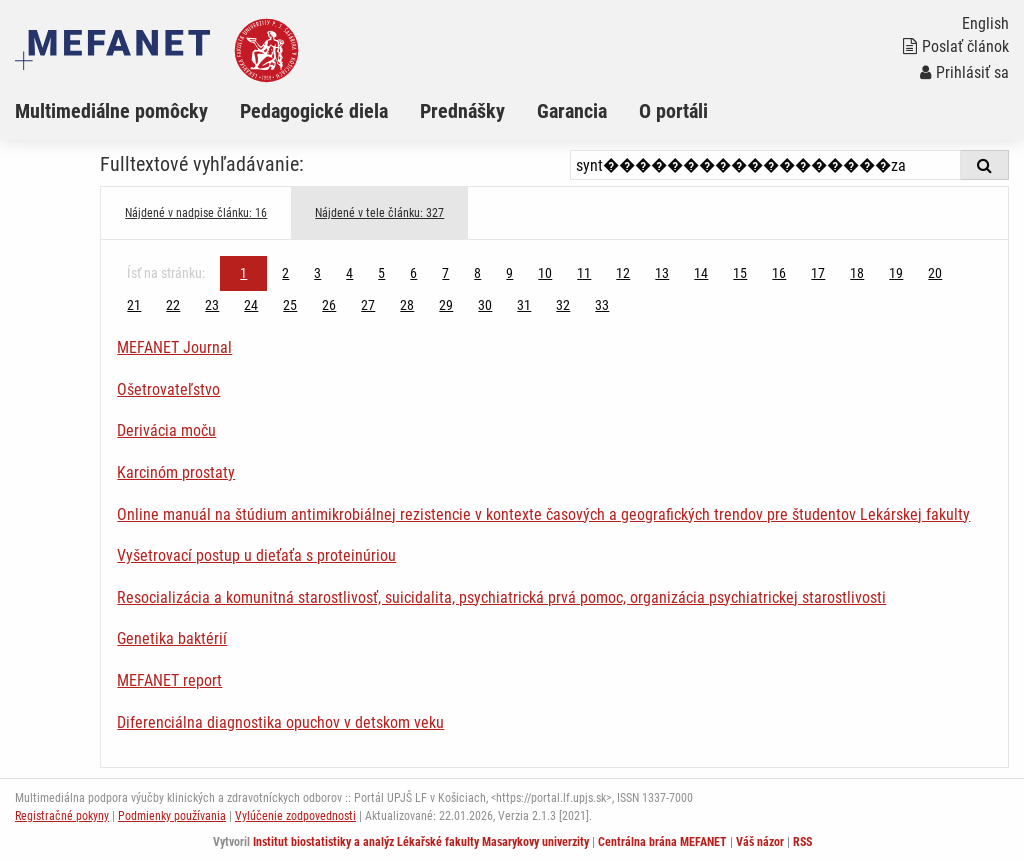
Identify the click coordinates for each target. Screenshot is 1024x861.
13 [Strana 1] (662, 273)
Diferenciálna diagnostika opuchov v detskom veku (280, 722)
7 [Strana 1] (445, 273)
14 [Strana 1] (701, 273)
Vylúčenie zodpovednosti (295, 816)
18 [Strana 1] (857, 273)
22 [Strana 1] (173, 305)
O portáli (673, 111)
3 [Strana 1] (317, 273)
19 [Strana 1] (896, 273)
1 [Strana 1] (243, 273)
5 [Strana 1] (381, 273)
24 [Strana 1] (251, 305)
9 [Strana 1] (509, 273)
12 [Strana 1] (623, 273)
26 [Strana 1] (329, 305)
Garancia (572, 111)
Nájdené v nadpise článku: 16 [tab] (196, 213)
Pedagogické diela (314, 111)
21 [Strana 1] (134, 305)
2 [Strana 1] (285, 273)
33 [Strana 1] (602, 305)
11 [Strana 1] (584, 273)
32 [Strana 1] (563, 305)
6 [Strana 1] (413, 273)
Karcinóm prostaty (176, 472)
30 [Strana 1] (485, 305)
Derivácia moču (166, 430)
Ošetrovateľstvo (168, 389)
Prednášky (462, 111)
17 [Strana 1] (818, 273)
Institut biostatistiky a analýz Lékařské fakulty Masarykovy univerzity (421, 842)
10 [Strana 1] (545, 273)
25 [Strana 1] (290, 305)
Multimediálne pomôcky (111, 111)
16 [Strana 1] (779, 273)
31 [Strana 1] (524, 305)
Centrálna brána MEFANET (662, 842)
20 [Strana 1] (935, 273)
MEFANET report (169, 680)
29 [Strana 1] (446, 305)
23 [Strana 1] (212, 305)
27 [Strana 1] (368, 305)
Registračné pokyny (62, 816)
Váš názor (760, 842)
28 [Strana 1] (407, 305)
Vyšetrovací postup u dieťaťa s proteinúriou (256, 555)
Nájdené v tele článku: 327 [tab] (379, 213)
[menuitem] (127, 111)
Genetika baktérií (172, 638)
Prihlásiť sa (964, 72)
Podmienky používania (172, 816)
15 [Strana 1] (740, 273)
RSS (802, 842)
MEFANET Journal (174, 347)
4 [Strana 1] (349, 273)
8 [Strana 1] (477, 273)
